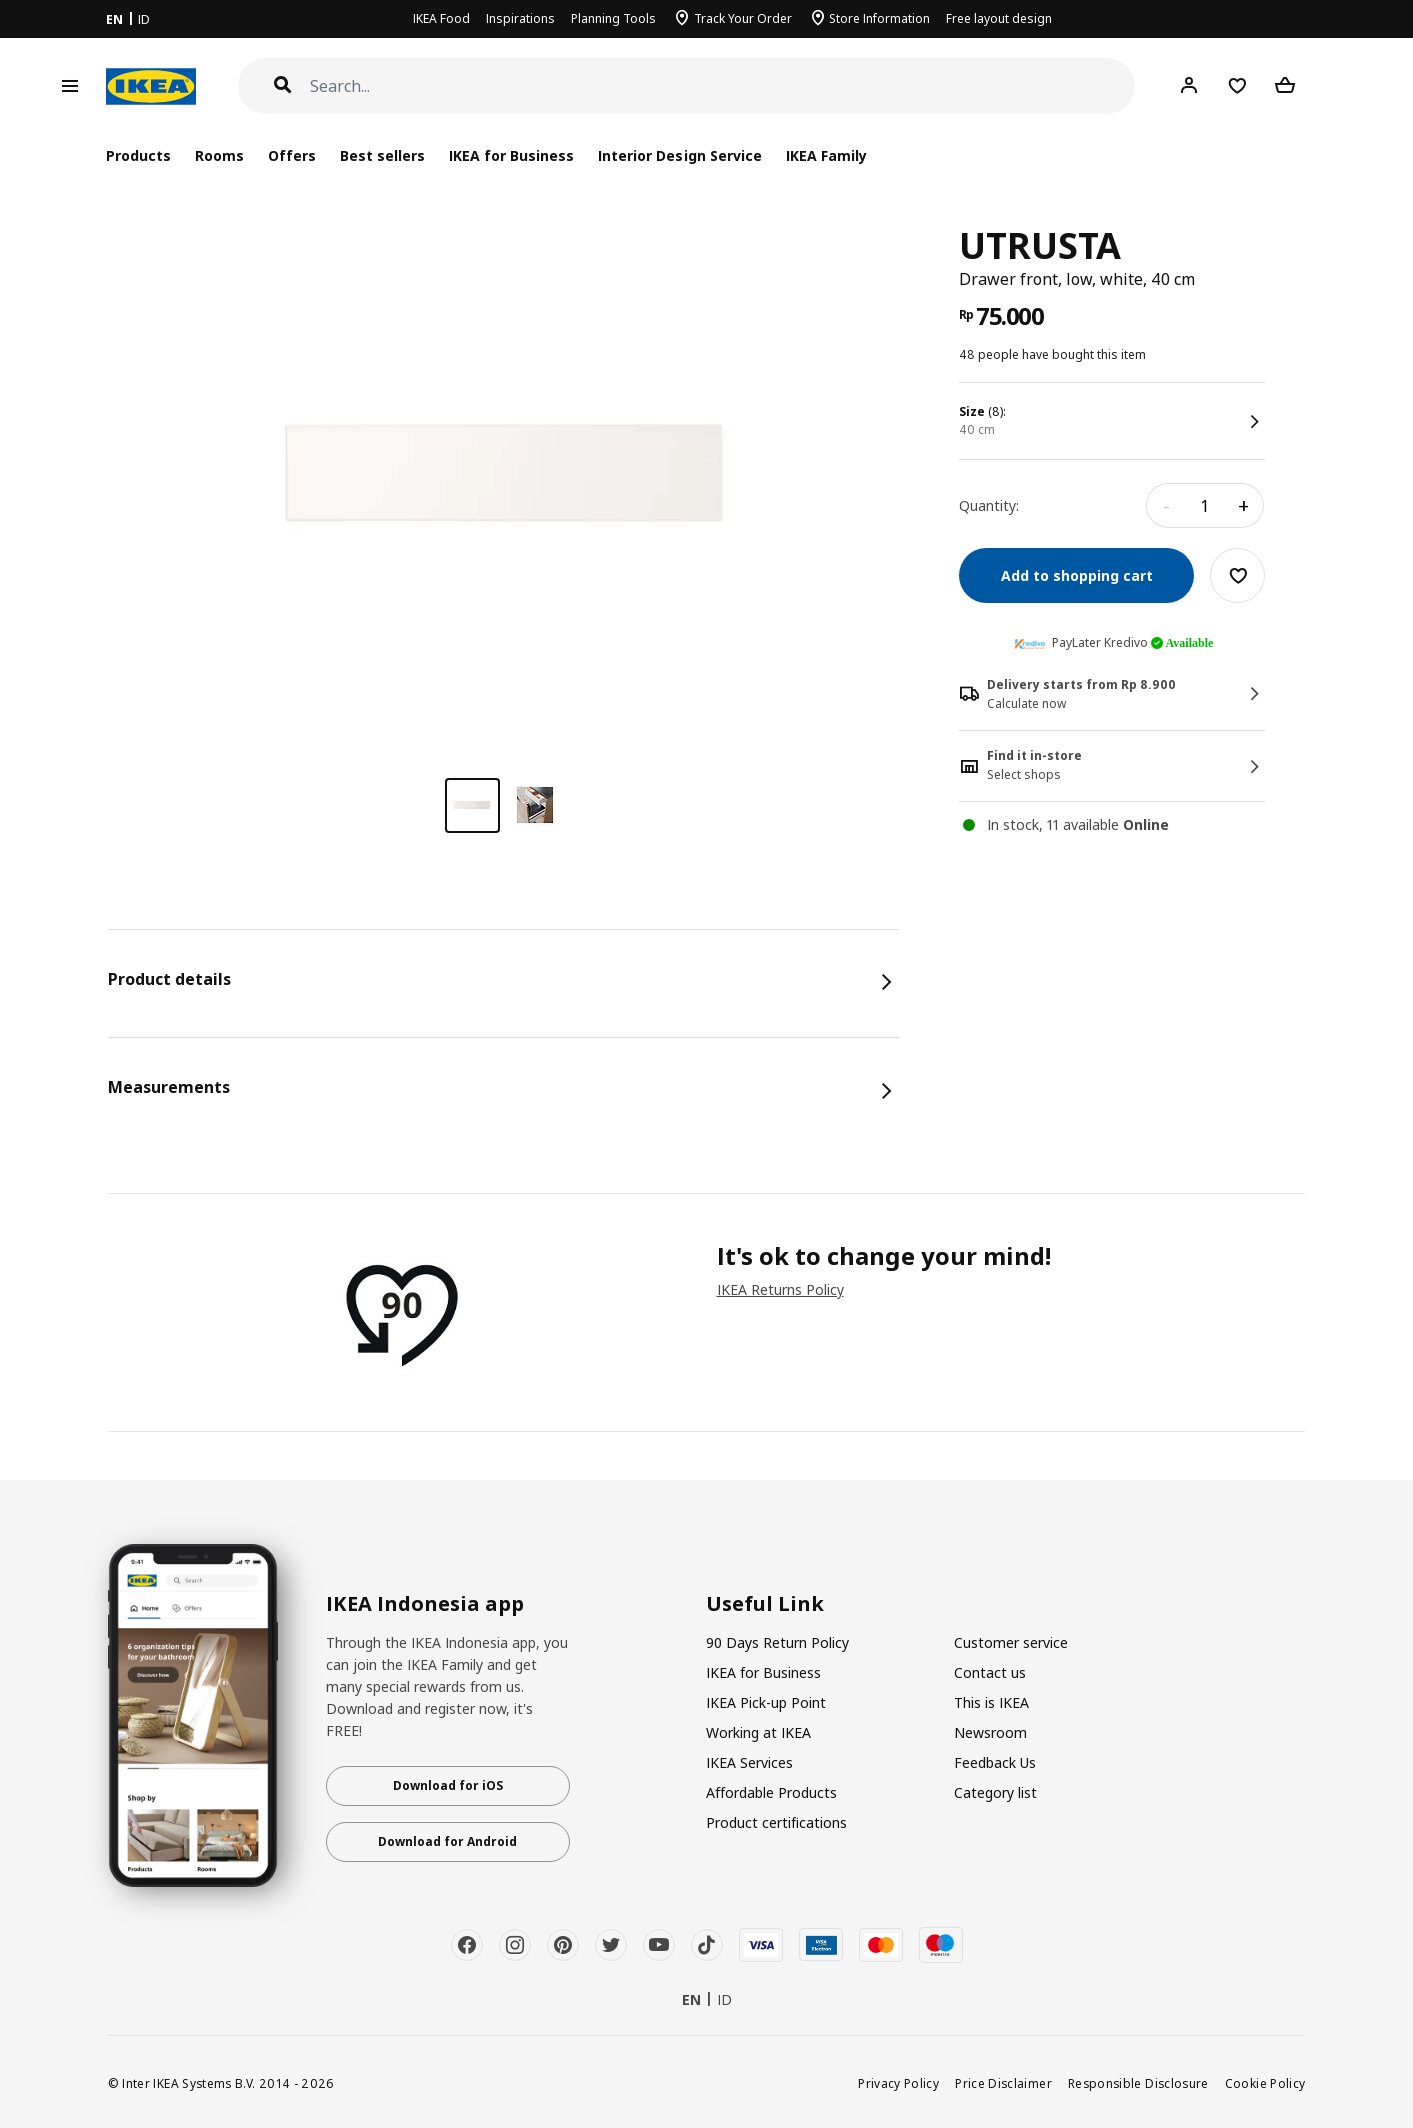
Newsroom (990, 1732)
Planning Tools (613, 18)
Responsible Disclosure (1138, 2083)
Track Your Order (743, 18)
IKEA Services (749, 1762)
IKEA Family (826, 155)
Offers (292, 155)
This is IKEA (991, 1702)
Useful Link (765, 1604)
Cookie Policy (1265, 2083)
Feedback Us (995, 1762)
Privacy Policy (898, 2083)
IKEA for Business (511, 155)
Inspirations (520, 18)
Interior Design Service (679, 155)
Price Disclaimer (1003, 2083)
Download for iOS (448, 1785)
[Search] (723, 86)
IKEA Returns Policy (780, 1289)
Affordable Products (771, 1792)
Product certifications (776, 1822)
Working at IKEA (758, 1732)
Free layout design (999, 18)
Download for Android (447, 1841)
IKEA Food (441, 18)
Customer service (1011, 1642)
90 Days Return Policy (777, 1642)
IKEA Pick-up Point (766, 1702)
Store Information (879, 18)
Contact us (990, 1672)
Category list (995, 1792)
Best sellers (382, 155)
